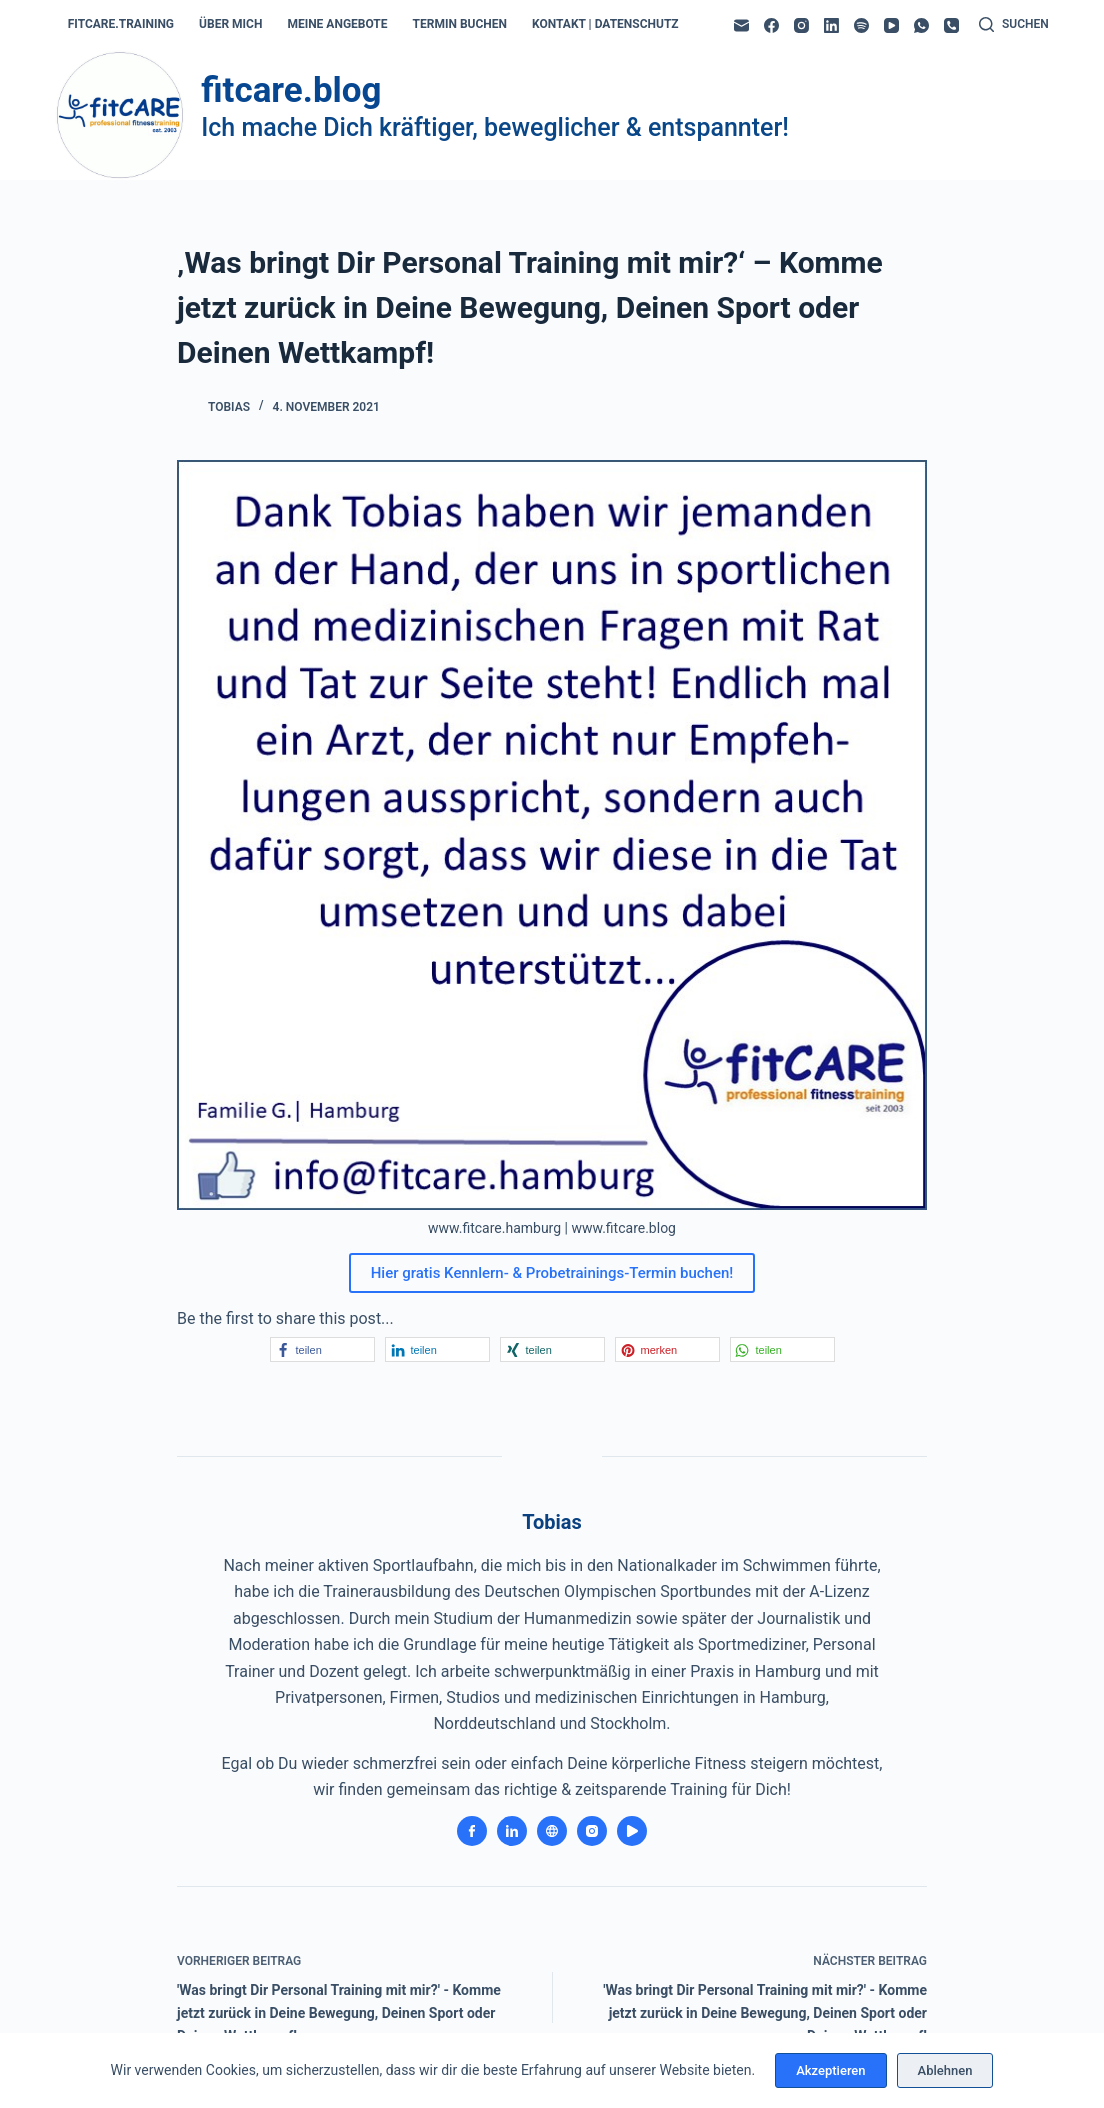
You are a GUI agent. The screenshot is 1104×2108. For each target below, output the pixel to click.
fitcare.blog (291, 90)
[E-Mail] (741, 25)
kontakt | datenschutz (605, 24)
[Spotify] (861, 25)
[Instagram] (801, 25)
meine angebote (337, 24)
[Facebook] (771, 25)
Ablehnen (945, 2070)
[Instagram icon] (592, 1831)
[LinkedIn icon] (512, 1831)
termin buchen (460, 24)
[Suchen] (1014, 25)
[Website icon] (552, 1831)
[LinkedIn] (831, 25)
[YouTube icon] (632, 1831)
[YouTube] (891, 25)
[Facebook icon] (472, 1831)
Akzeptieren (830, 2070)
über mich (230, 24)
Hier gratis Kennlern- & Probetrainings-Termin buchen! (552, 1273)
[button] (322, 1349)
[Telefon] (951, 25)
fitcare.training (121, 24)
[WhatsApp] (921, 25)
